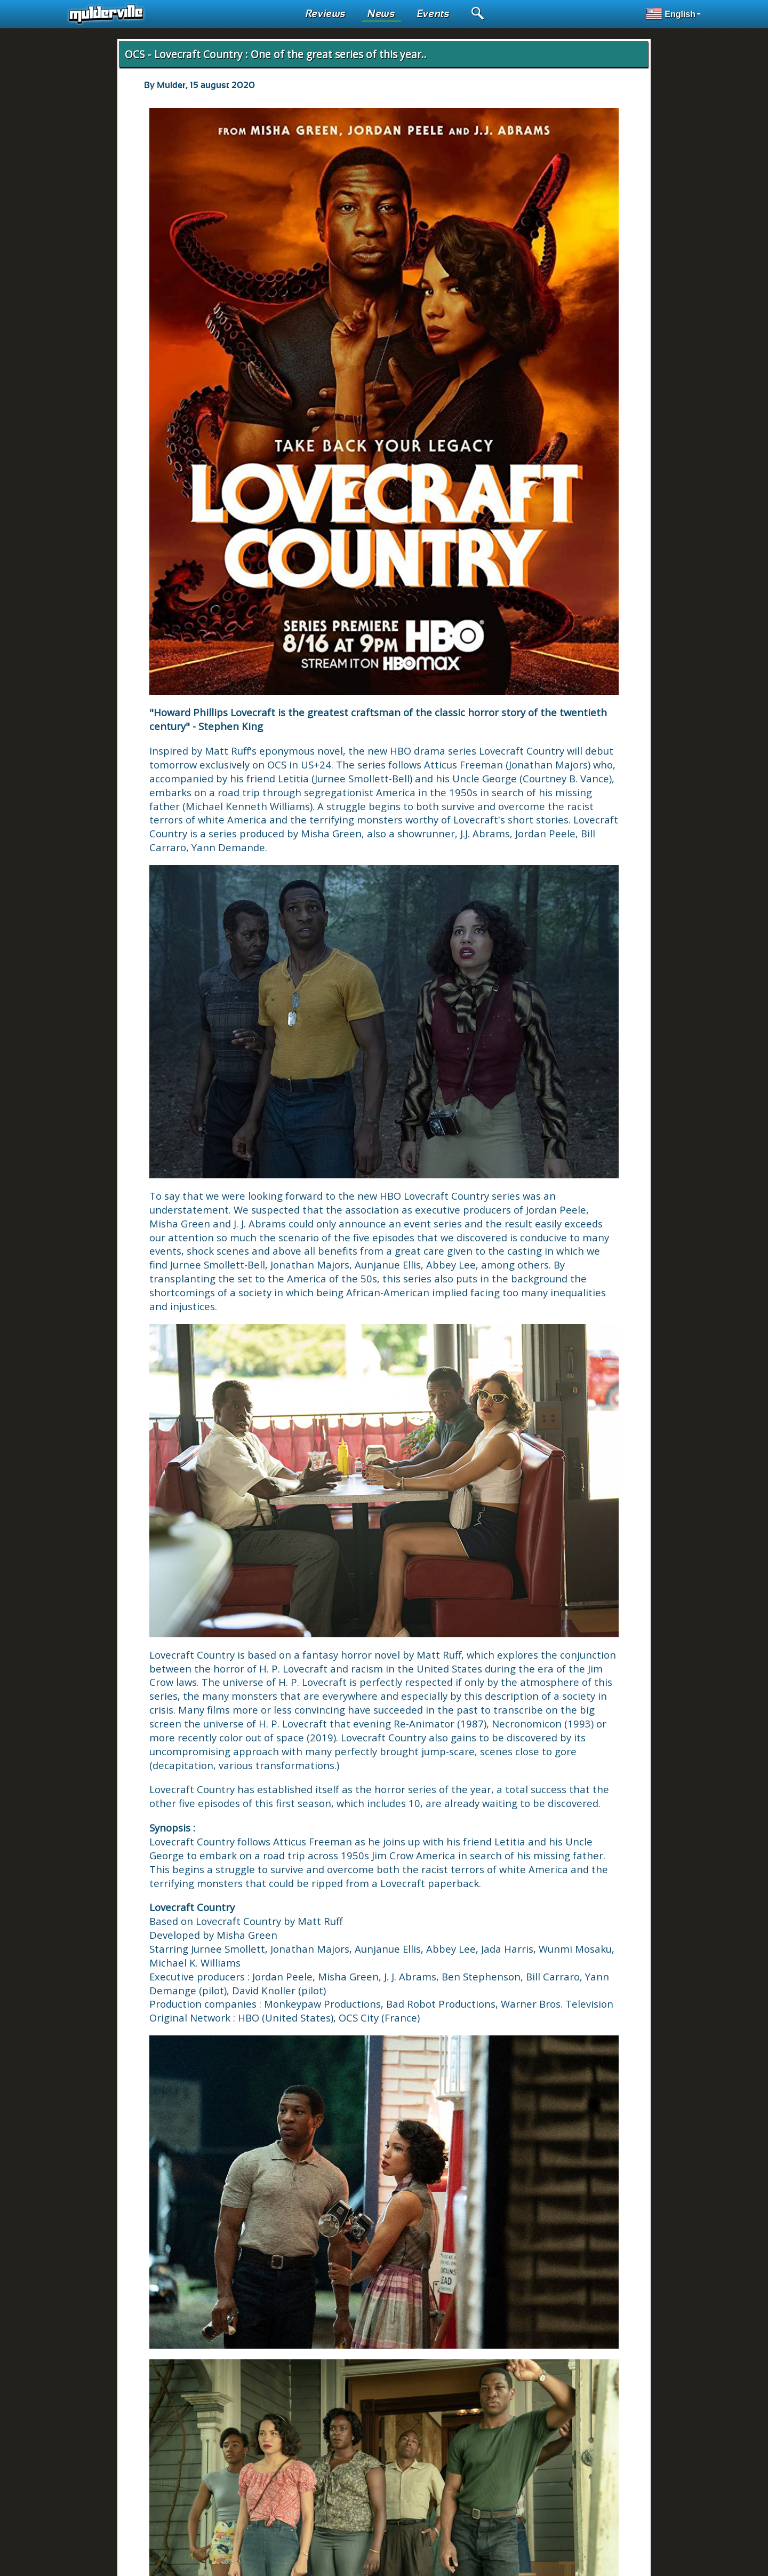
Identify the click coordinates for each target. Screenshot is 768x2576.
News (381, 14)
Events (433, 14)
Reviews (326, 14)
